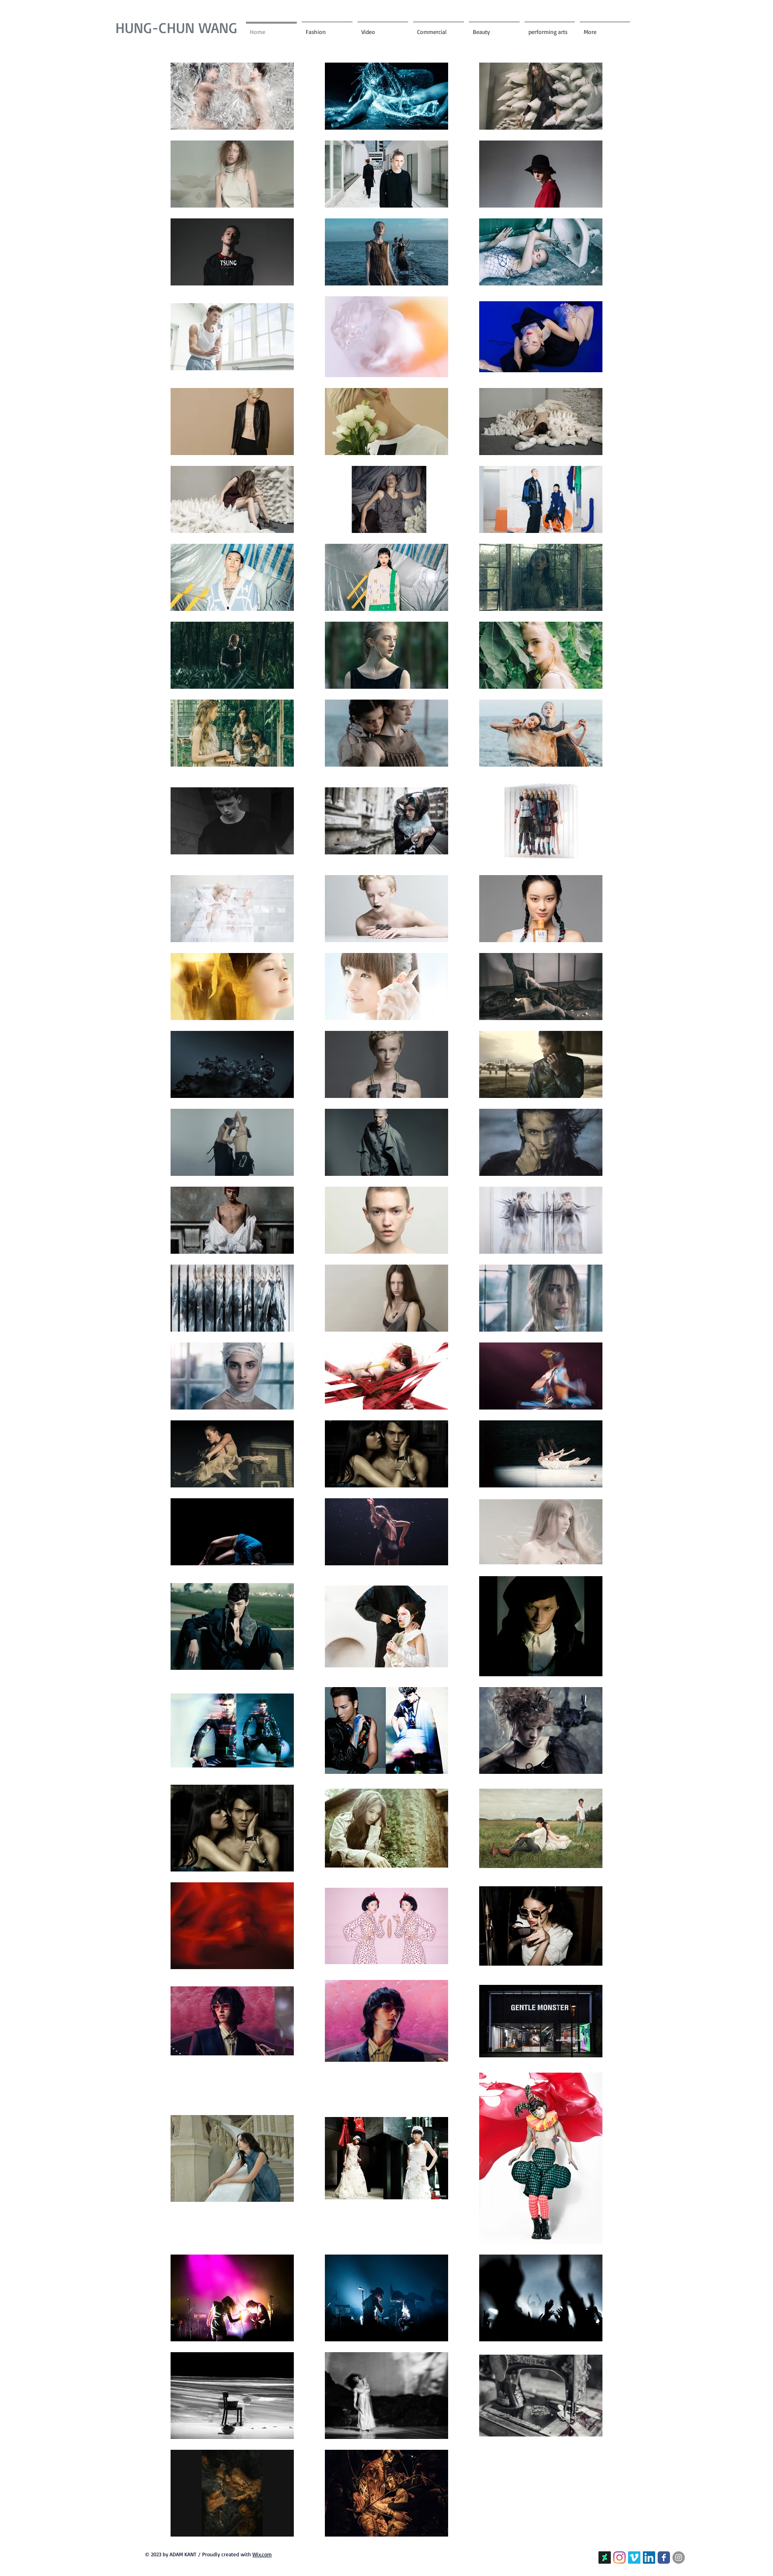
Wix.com (262, 2554)
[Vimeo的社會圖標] (634, 2557)
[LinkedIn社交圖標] (649, 2557)
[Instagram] (619, 2557)
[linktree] (604, 2557)
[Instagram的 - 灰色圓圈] (678, 2557)
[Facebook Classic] (664, 2557)
